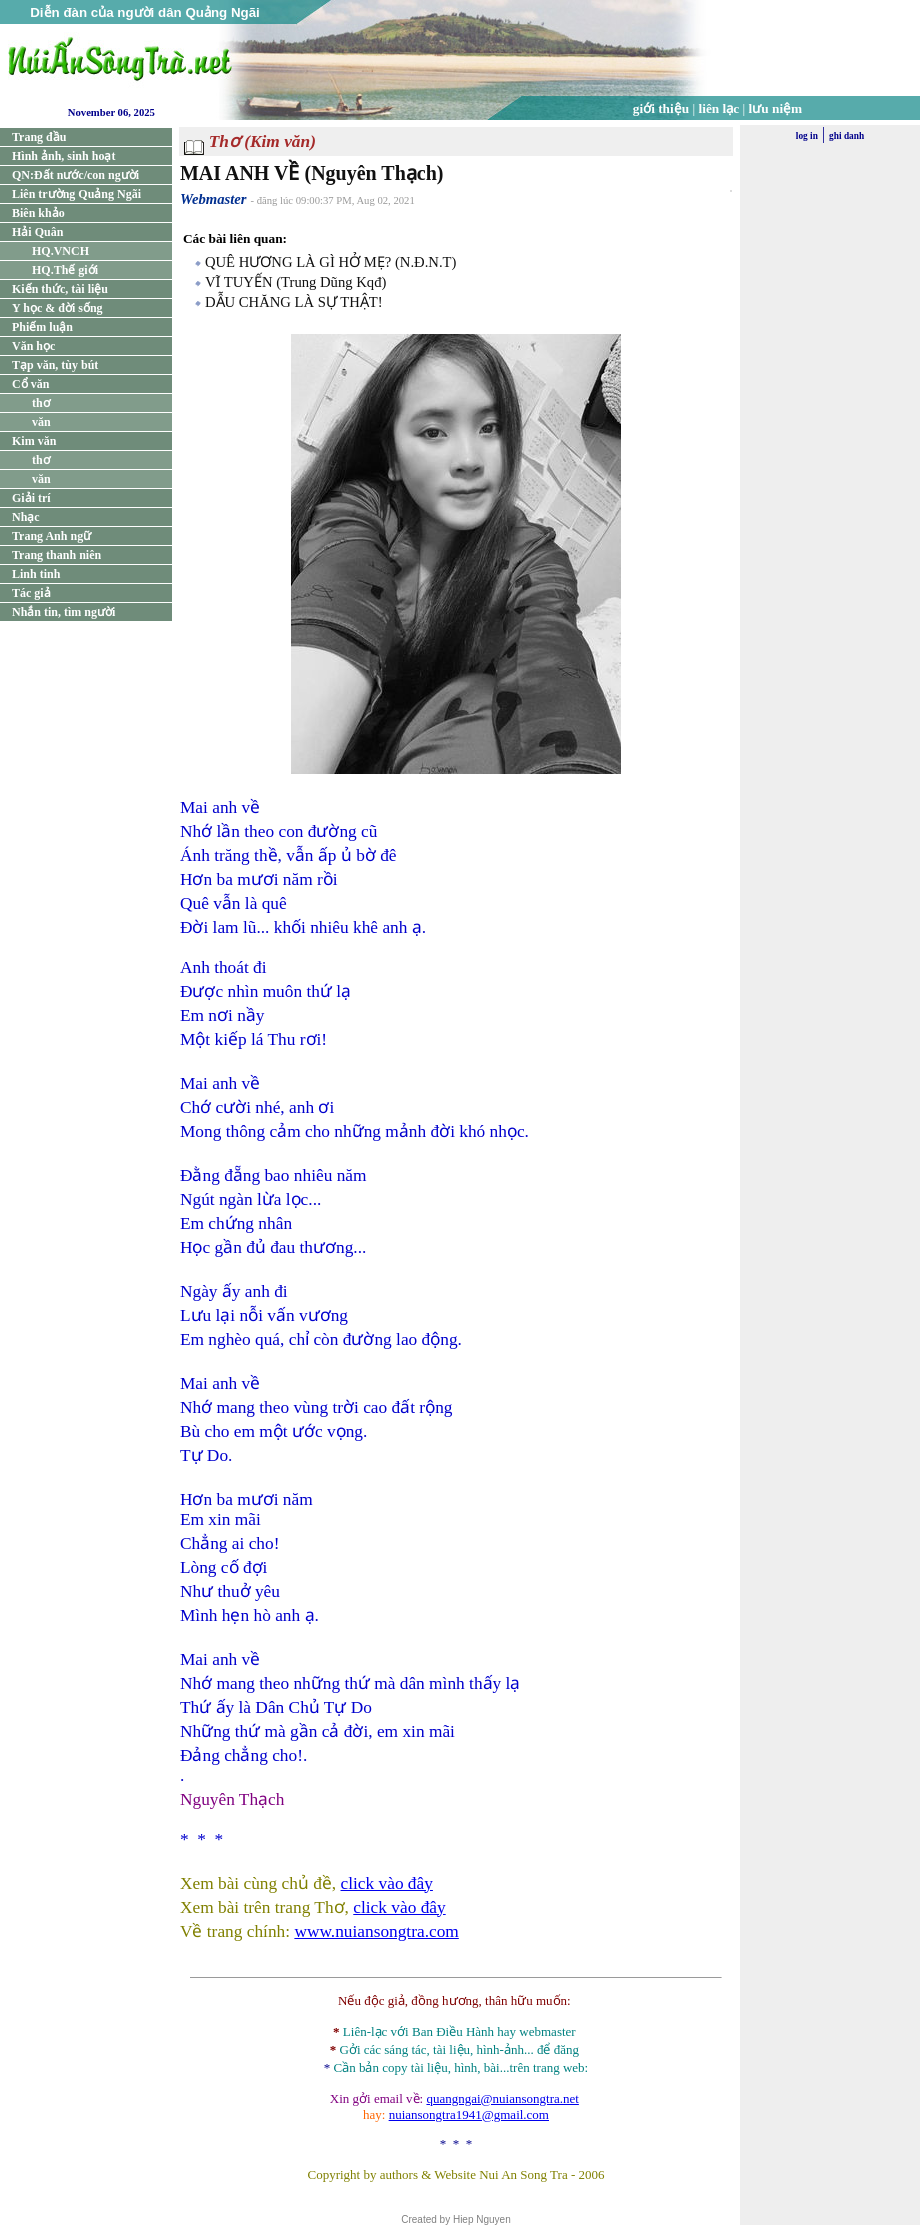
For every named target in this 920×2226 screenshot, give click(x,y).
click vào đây (387, 1883)
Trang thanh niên (56, 555)
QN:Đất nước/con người (75, 175)
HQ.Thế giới (65, 270)
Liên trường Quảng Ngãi (76, 194)
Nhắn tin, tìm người (63, 612)
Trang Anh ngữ (51, 536)
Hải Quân (37, 232)
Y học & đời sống (57, 308)
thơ (41, 403)
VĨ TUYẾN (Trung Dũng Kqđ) (295, 282)
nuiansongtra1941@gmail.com (469, 2114)
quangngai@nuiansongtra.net (502, 2098)
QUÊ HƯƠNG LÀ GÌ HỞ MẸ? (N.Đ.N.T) (330, 262)
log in (807, 136)
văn (41, 422)
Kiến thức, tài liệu (60, 289)
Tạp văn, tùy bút (55, 365)
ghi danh (846, 136)
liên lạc (719, 108)
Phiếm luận (42, 327)
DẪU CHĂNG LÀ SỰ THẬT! (294, 302)
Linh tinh (36, 574)
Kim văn (34, 441)
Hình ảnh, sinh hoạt (63, 156)
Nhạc (26, 517)
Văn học (33, 346)
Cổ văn (30, 384)
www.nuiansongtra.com (376, 1931)
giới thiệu (661, 108)
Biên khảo (38, 213)
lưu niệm (776, 108)
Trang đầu (39, 137)
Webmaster (213, 199)
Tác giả (31, 593)
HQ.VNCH (60, 251)
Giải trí (31, 498)
